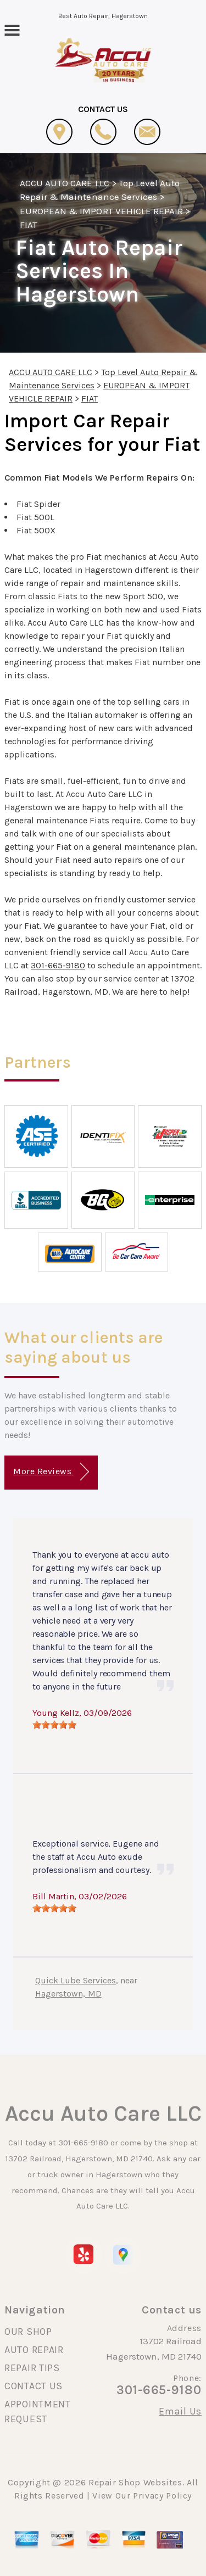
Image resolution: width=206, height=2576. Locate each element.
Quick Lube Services (75, 1980)
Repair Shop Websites (135, 2482)
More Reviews (50, 1472)
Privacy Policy (162, 2495)
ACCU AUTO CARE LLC (64, 182)
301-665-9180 (58, 965)
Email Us (180, 2411)
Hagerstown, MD (68, 1993)
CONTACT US (33, 2386)
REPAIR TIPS (32, 2368)
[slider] (54, 1724)
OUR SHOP (28, 2332)
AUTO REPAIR (34, 2350)
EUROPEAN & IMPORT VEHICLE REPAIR (101, 210)
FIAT (28, 224)
